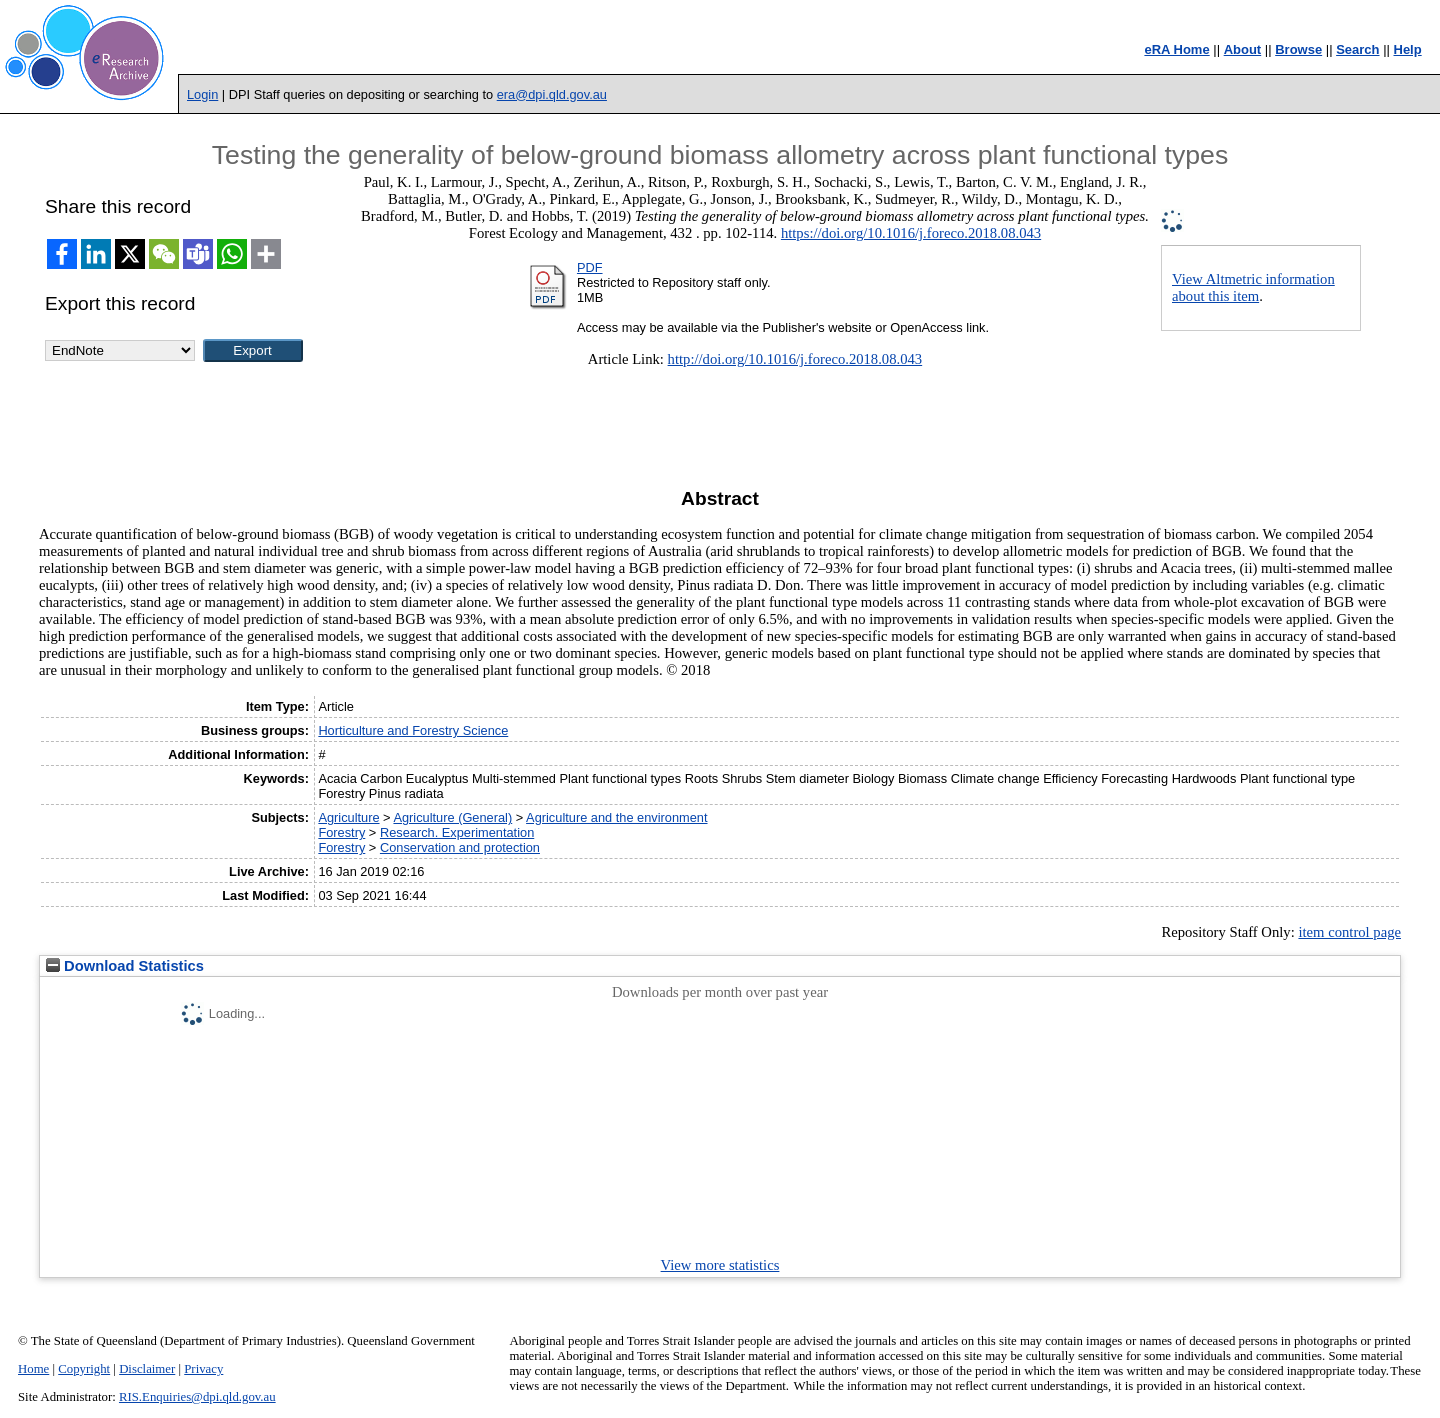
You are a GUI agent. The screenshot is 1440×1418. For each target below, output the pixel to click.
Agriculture (348, 817)
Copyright (84, 1369)
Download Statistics (125, 966)
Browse (1298, 49)
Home (33, 1369)
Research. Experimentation (457, 832)
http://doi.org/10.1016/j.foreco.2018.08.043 (795, 359)
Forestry (341, 832)
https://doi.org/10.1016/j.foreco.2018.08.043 (911, 233)
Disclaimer (147, 1369)
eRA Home (1176, 49)
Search (1357, 49)
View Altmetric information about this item (1253, 287)
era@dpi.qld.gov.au (552, 94)
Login (202, 94)
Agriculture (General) (452, 817)
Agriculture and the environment (616, 817)
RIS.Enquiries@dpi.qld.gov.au (197, 1397)
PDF (590, 267)
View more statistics (720, 1265)
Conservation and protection (460, 847)
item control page (1349, 932)
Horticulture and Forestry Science (413, 730)
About (1243, 49)
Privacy (203, 1369)
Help (1408, 49)
